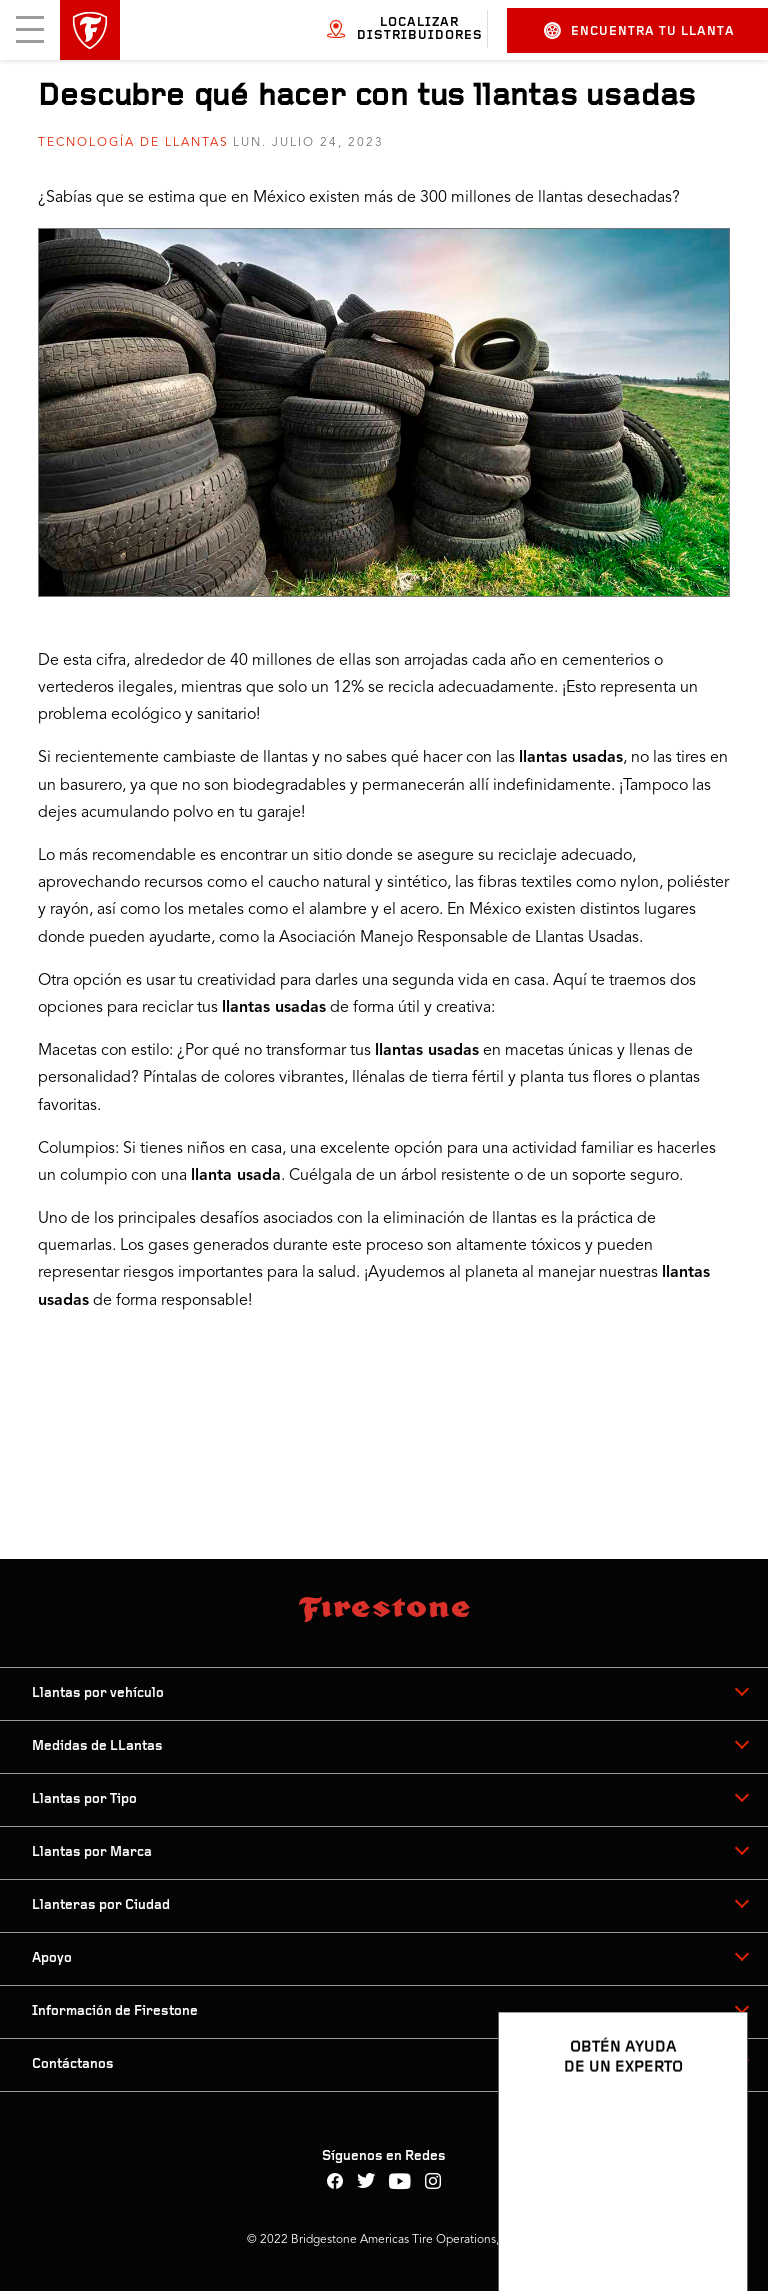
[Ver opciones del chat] (710, 2218)
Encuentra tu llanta (639, 30)
